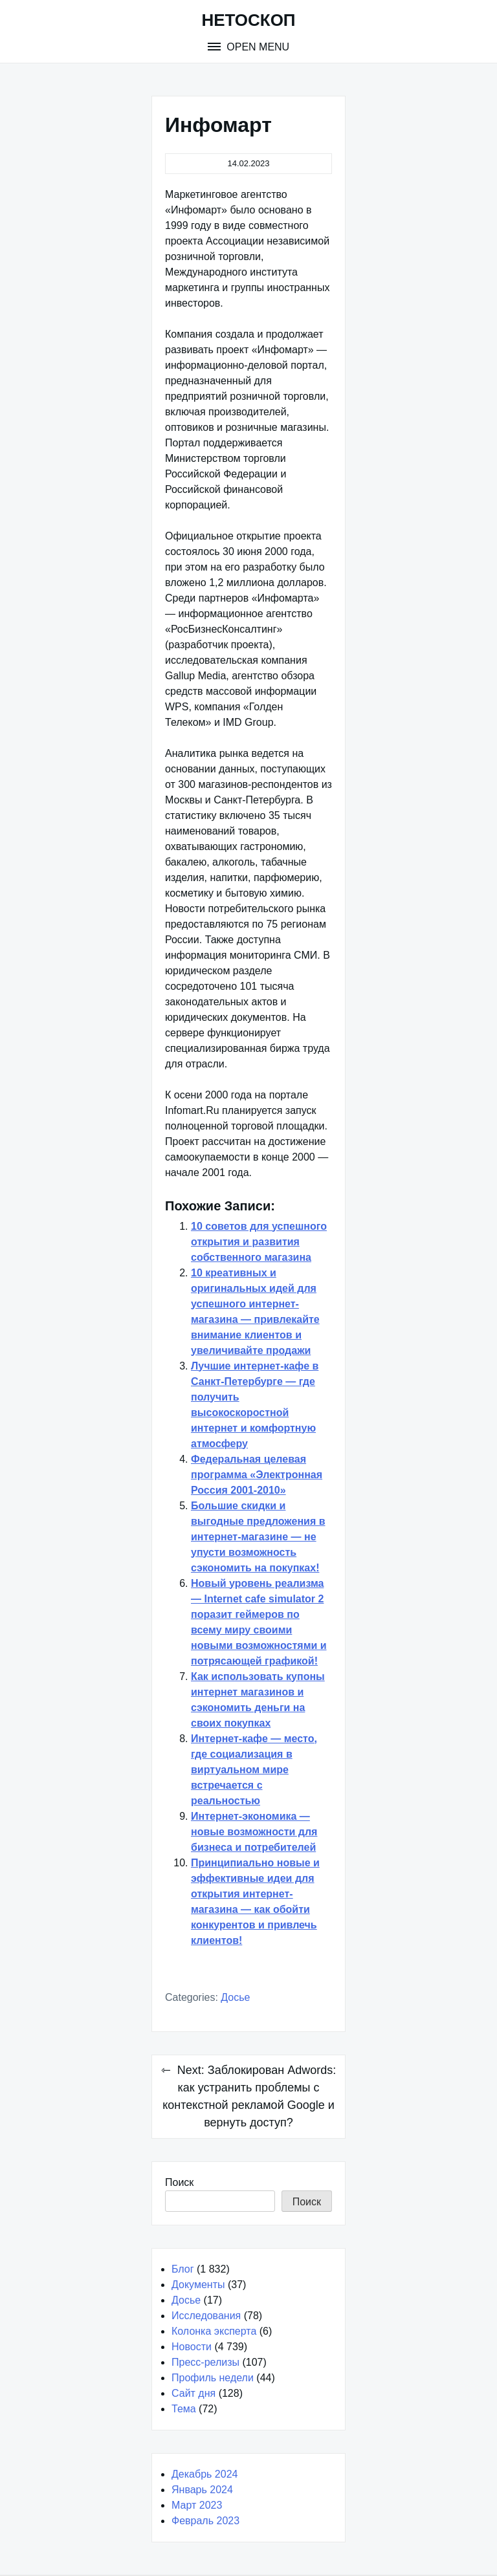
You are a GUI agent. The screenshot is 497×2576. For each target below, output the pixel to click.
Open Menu (256, 46)
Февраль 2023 (205, 2520)
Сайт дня (193, 2393)
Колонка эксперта (213, 2331)
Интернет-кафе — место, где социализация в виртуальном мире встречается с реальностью (254, 1769)
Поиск (179, 2182)
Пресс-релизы (205, 2362)
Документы (198, 2284)
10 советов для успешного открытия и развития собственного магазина (259, 1242)
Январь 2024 (202, 2489)
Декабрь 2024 (204, 2474)
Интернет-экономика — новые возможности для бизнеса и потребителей (254, 1832)
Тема (183, 2408)
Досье (235, 1997)
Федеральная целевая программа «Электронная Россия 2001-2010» (256, 1475)
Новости (191, 2346)
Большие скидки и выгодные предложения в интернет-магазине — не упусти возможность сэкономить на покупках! (258, 1536)
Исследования (206, 2315)
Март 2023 (196, 2505)
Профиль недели (212, 2377)
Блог (182, 2269)
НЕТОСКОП (248, 20)
